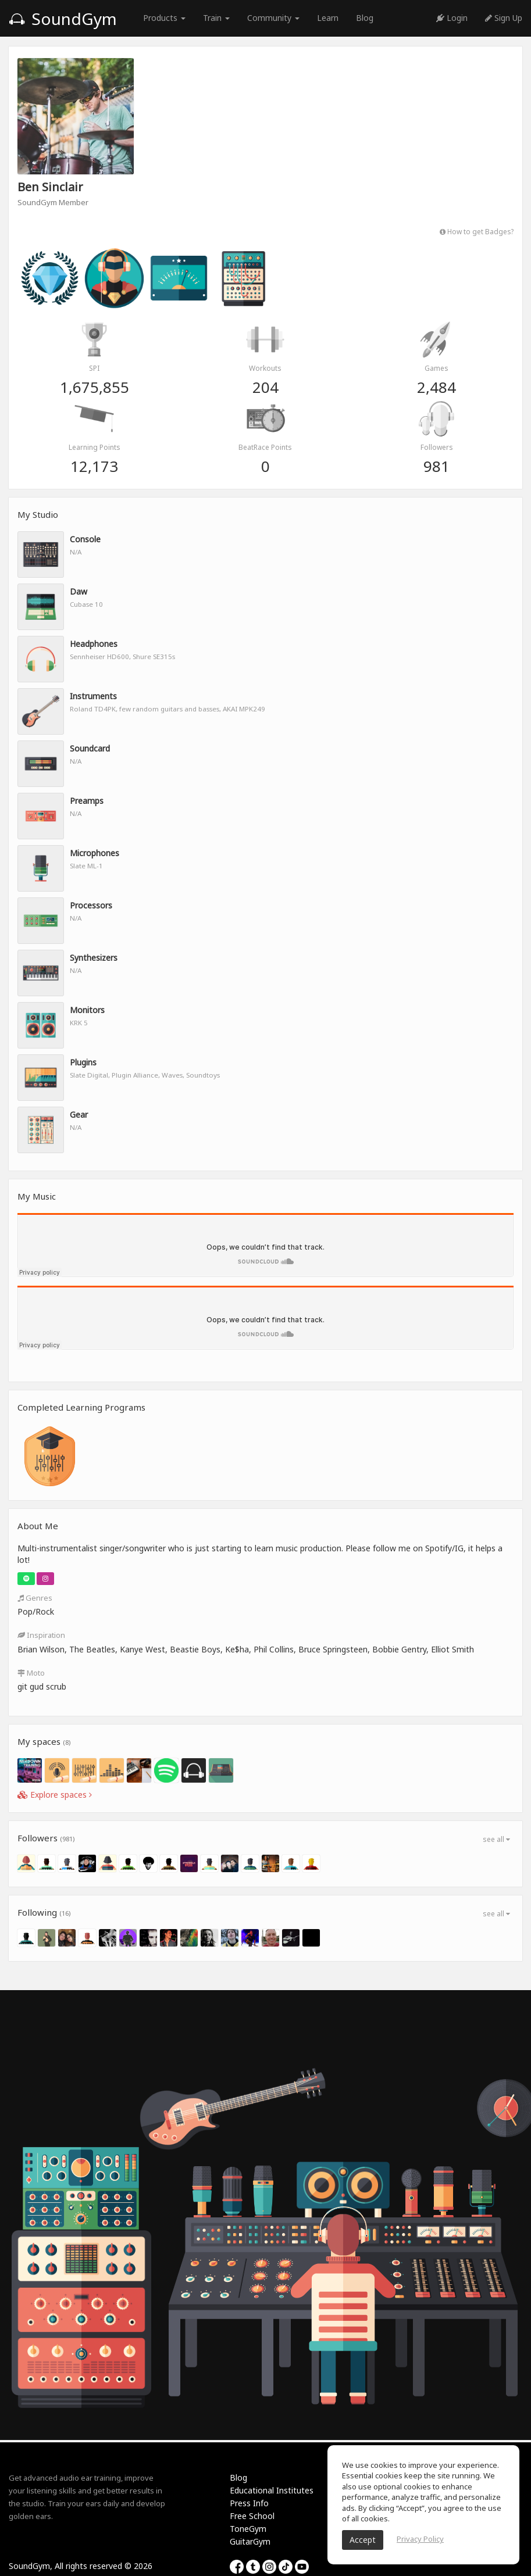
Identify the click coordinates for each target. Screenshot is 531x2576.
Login (452, 17)
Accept (363, 2539)
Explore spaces (54, 1794)
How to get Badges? (477, 231)
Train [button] (216, 17)
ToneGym (248, 2528)
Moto (31, 1673)
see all (496, 1839)
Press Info (249, 2503)
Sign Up (503, 17)
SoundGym (63, 19)
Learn (327, 17)
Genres (34, 1598)
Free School (252, 2515)
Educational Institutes (271, 2490)
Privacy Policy (420, 2539)
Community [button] (273, 17)
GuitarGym (250, 2541)
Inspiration (41, 1635)
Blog (364, 17)
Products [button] (164, 17)
